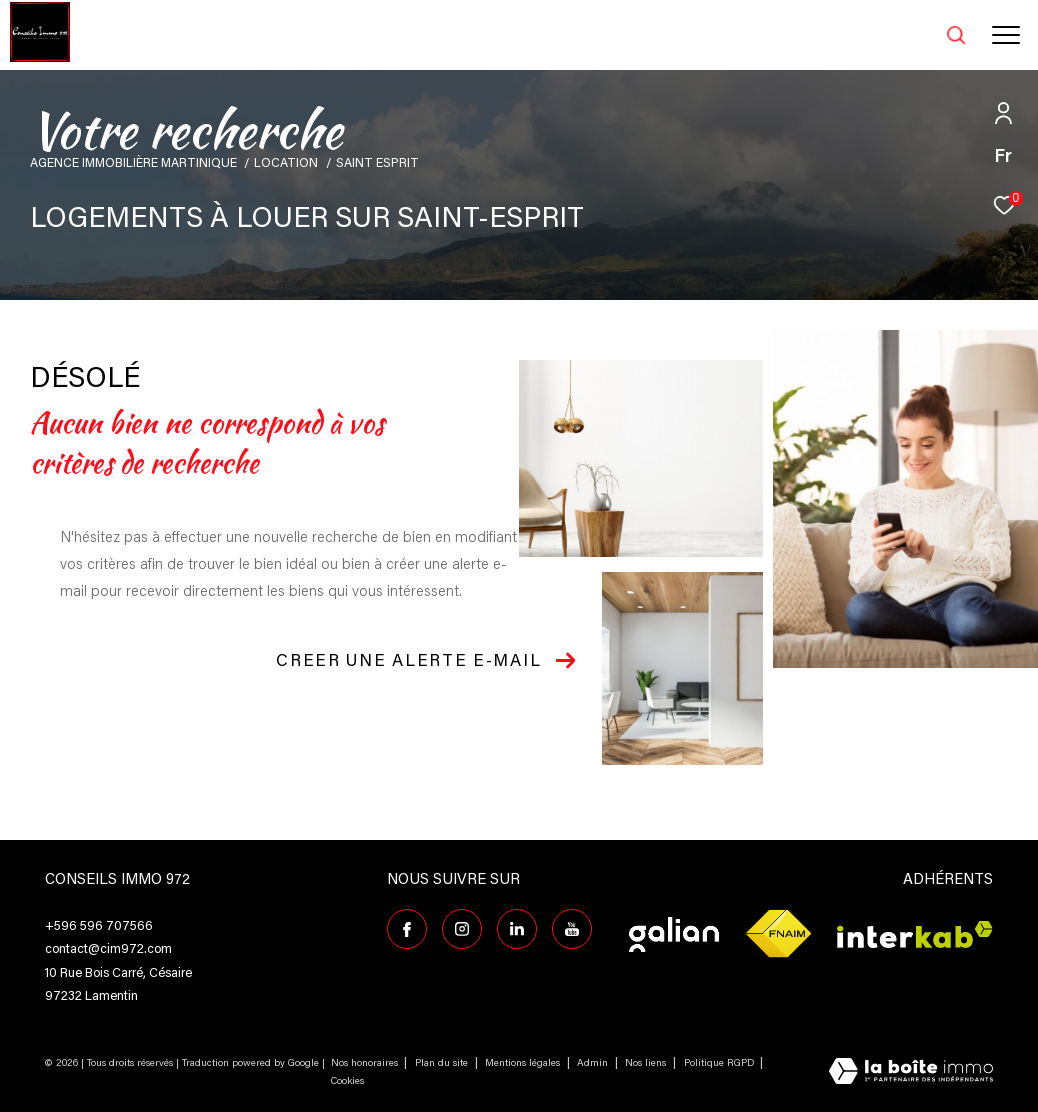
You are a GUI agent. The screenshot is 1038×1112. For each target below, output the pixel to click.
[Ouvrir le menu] (1006, 35)
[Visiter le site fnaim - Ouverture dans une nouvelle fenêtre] (778, 934)
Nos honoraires (364, 1064)
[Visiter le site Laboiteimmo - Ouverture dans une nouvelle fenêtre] (911, 1073)
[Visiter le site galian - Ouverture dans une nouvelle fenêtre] (674, 934)
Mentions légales (524, 1064)
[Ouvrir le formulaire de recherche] (905, 35)
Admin (594, 1064)
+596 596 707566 (99, 926)
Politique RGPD (719, 1064)
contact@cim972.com (108, 949)
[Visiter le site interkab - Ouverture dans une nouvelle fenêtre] (915, 934)
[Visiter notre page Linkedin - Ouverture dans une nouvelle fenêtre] (517, 929)
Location (286, 164)
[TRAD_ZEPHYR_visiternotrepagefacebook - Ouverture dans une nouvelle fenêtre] (407, 929)
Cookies (347, 1082)
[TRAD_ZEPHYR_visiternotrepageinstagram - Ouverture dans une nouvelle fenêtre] (462, 929)
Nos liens (647, 1064)
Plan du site (443, 1064)
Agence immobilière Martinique (133, 164)
